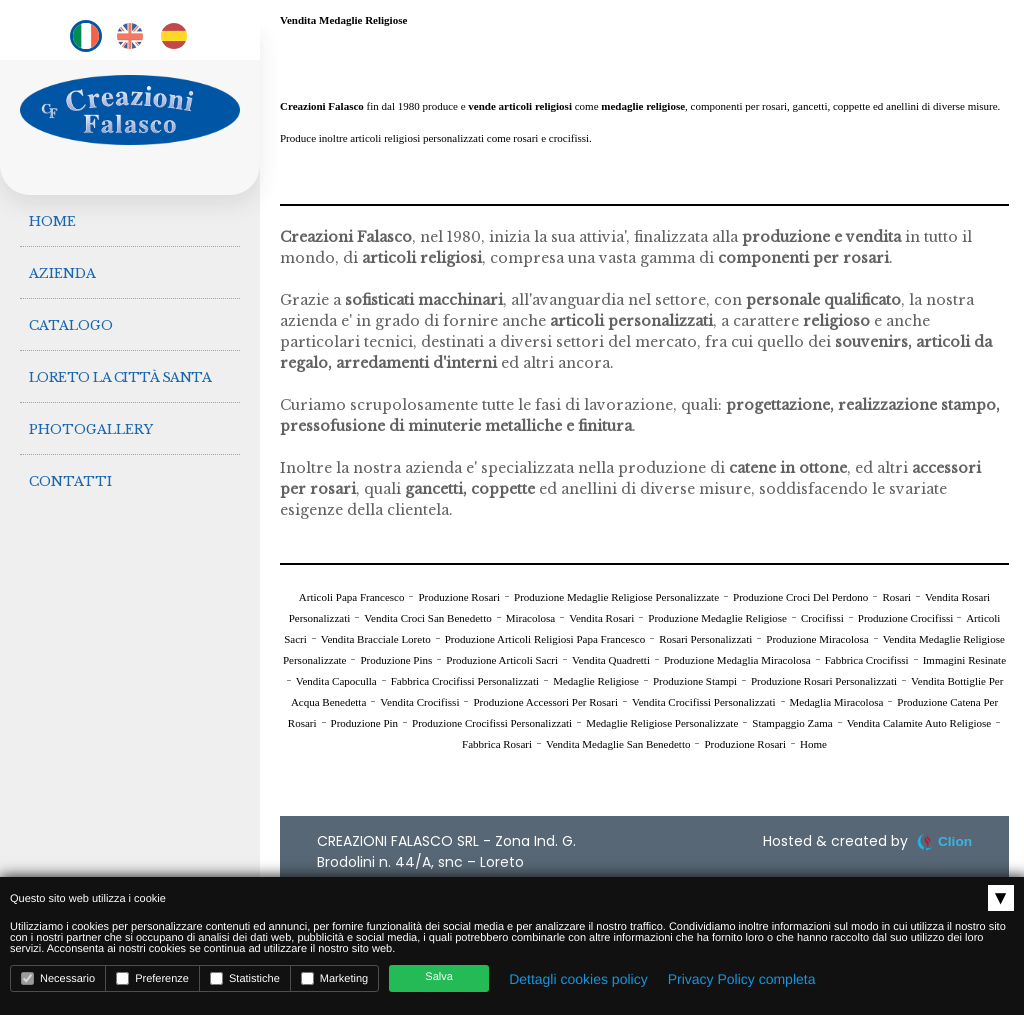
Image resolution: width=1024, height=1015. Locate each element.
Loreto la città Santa (121, 365)
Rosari (896, 597)
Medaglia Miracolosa (837, 702)
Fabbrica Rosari (497, 744)
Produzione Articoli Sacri (502, 660)
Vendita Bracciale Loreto (376, 639)
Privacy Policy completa (742, 979)
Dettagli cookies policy (578, 979)
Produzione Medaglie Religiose (717, 618)
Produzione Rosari (459, 597)
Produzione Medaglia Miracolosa (737, 660)
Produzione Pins (396, 660)
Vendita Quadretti (611, 660)
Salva (439, 977)
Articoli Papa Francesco (352, 597)
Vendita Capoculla (336, 681)
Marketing (334, 978)
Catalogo (72, 316)
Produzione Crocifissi (907, 618)
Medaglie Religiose (596, 681)
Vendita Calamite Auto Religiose (919, 723)
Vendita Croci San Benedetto (427, 618)
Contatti (71, 463)
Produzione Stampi (695, 681)
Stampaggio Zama (792, 723)
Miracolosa (530, 618)
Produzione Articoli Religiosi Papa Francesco (545, 639)
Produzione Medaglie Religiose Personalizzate (616, 597)
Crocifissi (822, 618)
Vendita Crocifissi (419, 702)
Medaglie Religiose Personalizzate (662, 723)
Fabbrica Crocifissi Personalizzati (465, 681)
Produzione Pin (365, 723)
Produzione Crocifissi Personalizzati (492, 723)
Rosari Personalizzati (705, 639)
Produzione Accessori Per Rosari (545, 702)
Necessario (58, 978)
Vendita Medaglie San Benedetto (618, 744)
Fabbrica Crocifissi (867, 660)
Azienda (63, 267)
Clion (954, 841)
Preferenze (152, 978)
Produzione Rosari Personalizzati (824, 681)
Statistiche (245, 978)
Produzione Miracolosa (817, 639)
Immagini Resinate (964, 660)
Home (53, 218)
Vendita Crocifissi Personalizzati (704, 702)
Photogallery (92, 414)
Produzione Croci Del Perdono (800, 597)
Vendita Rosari (601, 618)
